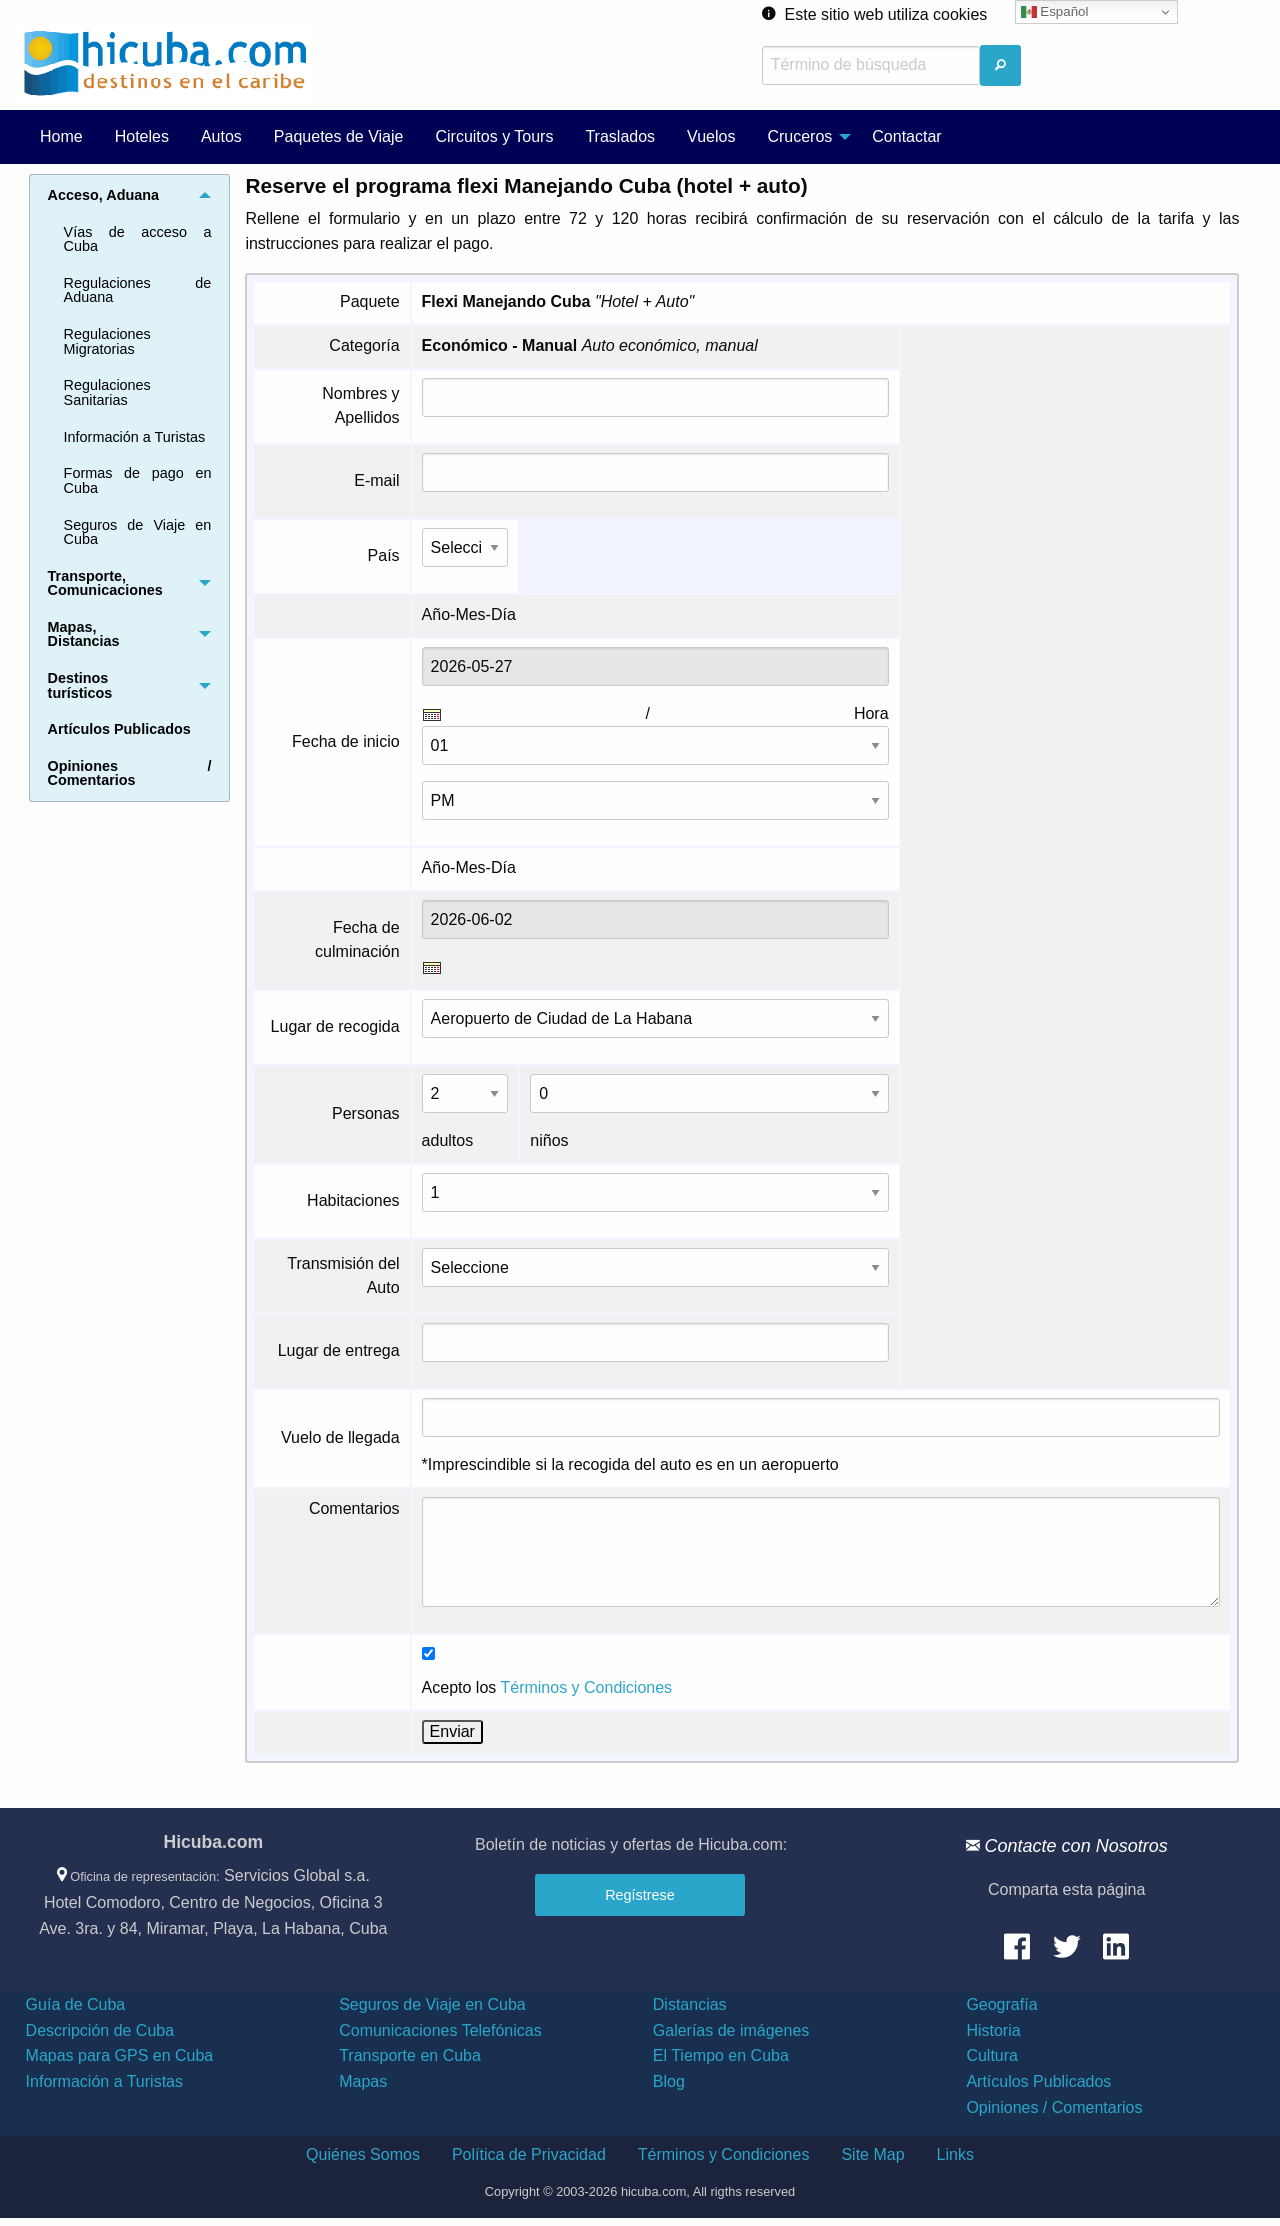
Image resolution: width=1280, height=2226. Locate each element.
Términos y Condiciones (586, 1687)
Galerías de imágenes (731, 2030)
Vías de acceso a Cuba (138, 239)
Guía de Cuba (76, 2004)
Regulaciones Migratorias (107, 341)
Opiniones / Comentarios (1054, 2107)
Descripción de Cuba (100, 2030)
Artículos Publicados (1038, 2081)
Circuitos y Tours (494, 136)
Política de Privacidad (529, 2154)
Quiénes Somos (363, 2154)
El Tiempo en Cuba (721, 2055)
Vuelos (711, 136)
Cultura (992, 2055)
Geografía (1001, 2004)
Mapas (363, 2081)
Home (61, 136)
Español (1055, 12)
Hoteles (142, 136)
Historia (993, 2030)
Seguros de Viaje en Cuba (138, 532)
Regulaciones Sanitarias (107, 392)
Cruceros (799, 136)
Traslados (620, 136)
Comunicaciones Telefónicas (440, 2030)
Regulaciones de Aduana (138, 290)
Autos (221, 136)
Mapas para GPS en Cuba (120, 2055)
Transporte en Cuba (410, 2055)
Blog (669, 2081)
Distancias (690, 2004)
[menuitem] (61, 137)
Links (955, 2154)
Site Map (872, 2154)
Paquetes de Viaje (339, 136)
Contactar (906, 136)
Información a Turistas (135, 437)
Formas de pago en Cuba (138, 480)
